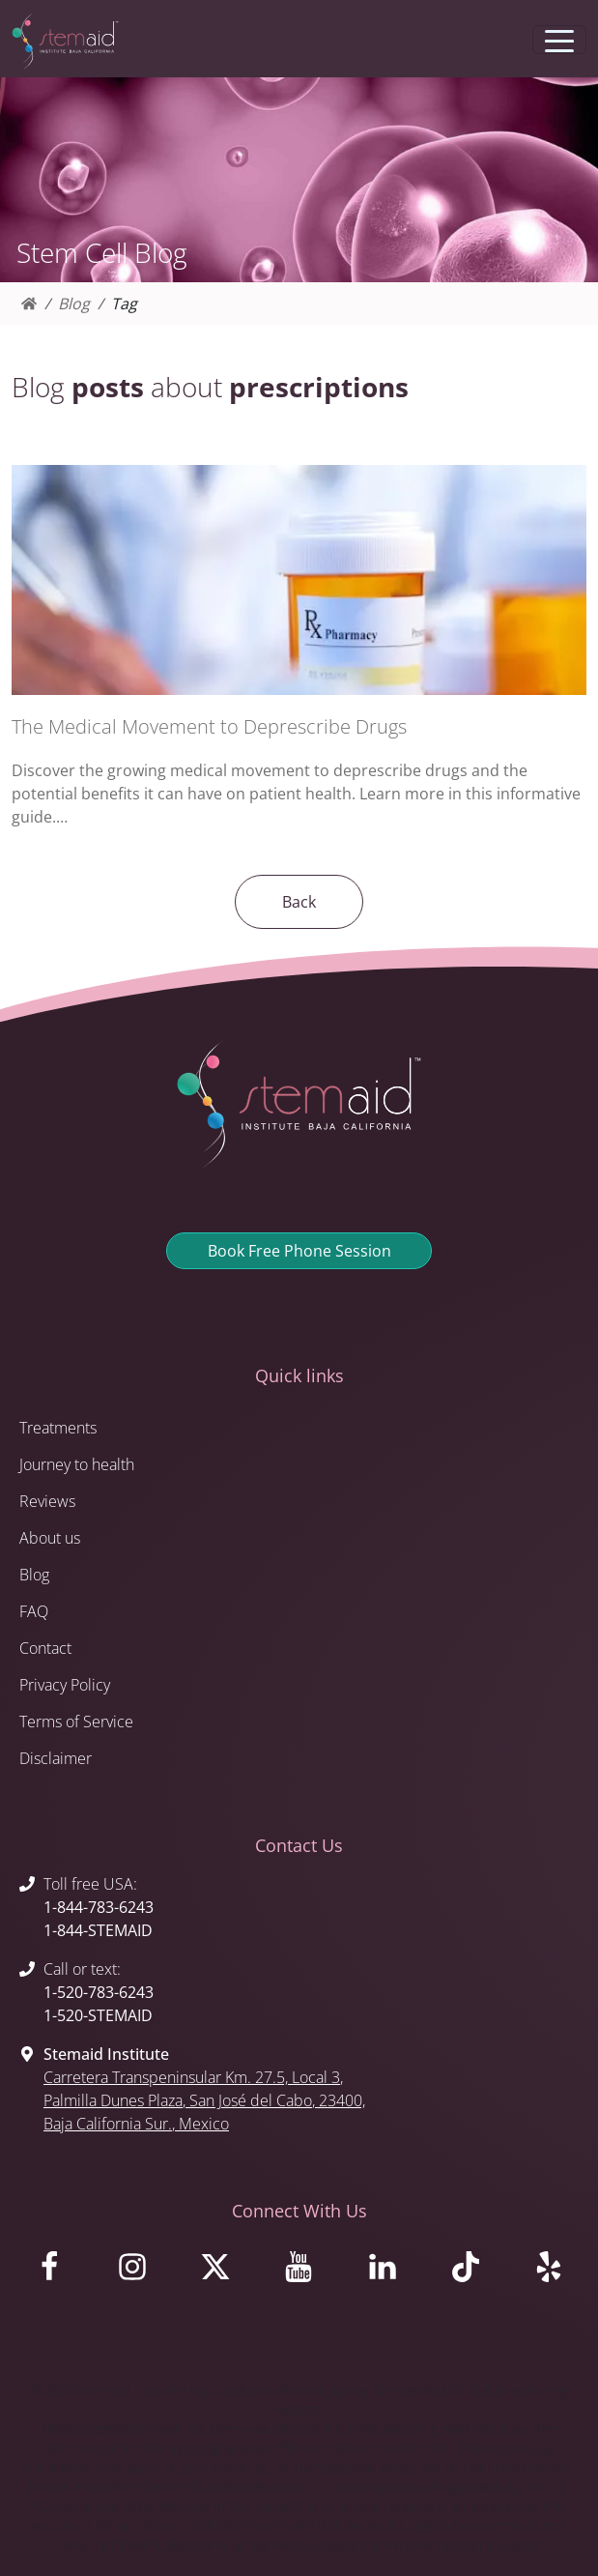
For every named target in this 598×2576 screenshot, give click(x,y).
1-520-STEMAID (98, 2015)
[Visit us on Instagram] (132, 2271)
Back (299, 901)
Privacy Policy (64, 1684)
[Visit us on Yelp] (548, 2271)
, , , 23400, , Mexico (204, 2100)
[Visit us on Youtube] (298, 2271)
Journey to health (76, 1464)
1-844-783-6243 (98, 1907)
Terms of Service (76, 1721)
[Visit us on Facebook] (49, 2271)
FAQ (33, 1611)
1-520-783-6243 (98, 1992)
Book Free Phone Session (299, 1250)
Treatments (58, 1427)
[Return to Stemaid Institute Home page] (65, 41)
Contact (45, 1648)
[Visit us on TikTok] (465, 2271)
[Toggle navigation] (559, 39)
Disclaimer (55, 1758)
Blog (74, 303)
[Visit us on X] (215, 2271)
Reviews (47, 1501)
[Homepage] (29, 303)
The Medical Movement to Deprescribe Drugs (209, 726)
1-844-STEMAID (98, 1930)
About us (49, 1537)
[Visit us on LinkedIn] (382, 2271)
